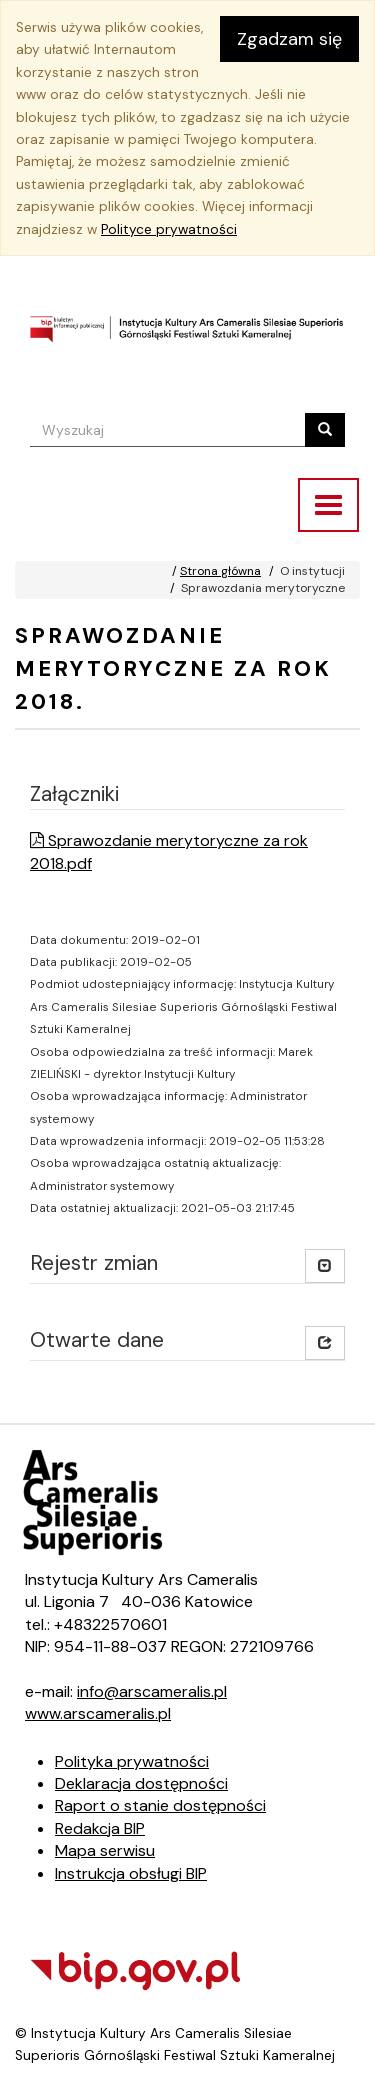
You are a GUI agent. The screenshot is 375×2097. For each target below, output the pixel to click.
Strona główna (220, 571)
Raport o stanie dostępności (160, 1805)
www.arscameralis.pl (98, 1713)
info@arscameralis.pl (152, 1691)
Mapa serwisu (105, 1850)
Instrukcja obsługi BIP (131, 1873)
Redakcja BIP (100, 1828)
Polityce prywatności (169, 229)
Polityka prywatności (132, 1761)
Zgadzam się (289, 39)
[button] (325, 1343)
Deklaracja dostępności (141, 1783)
